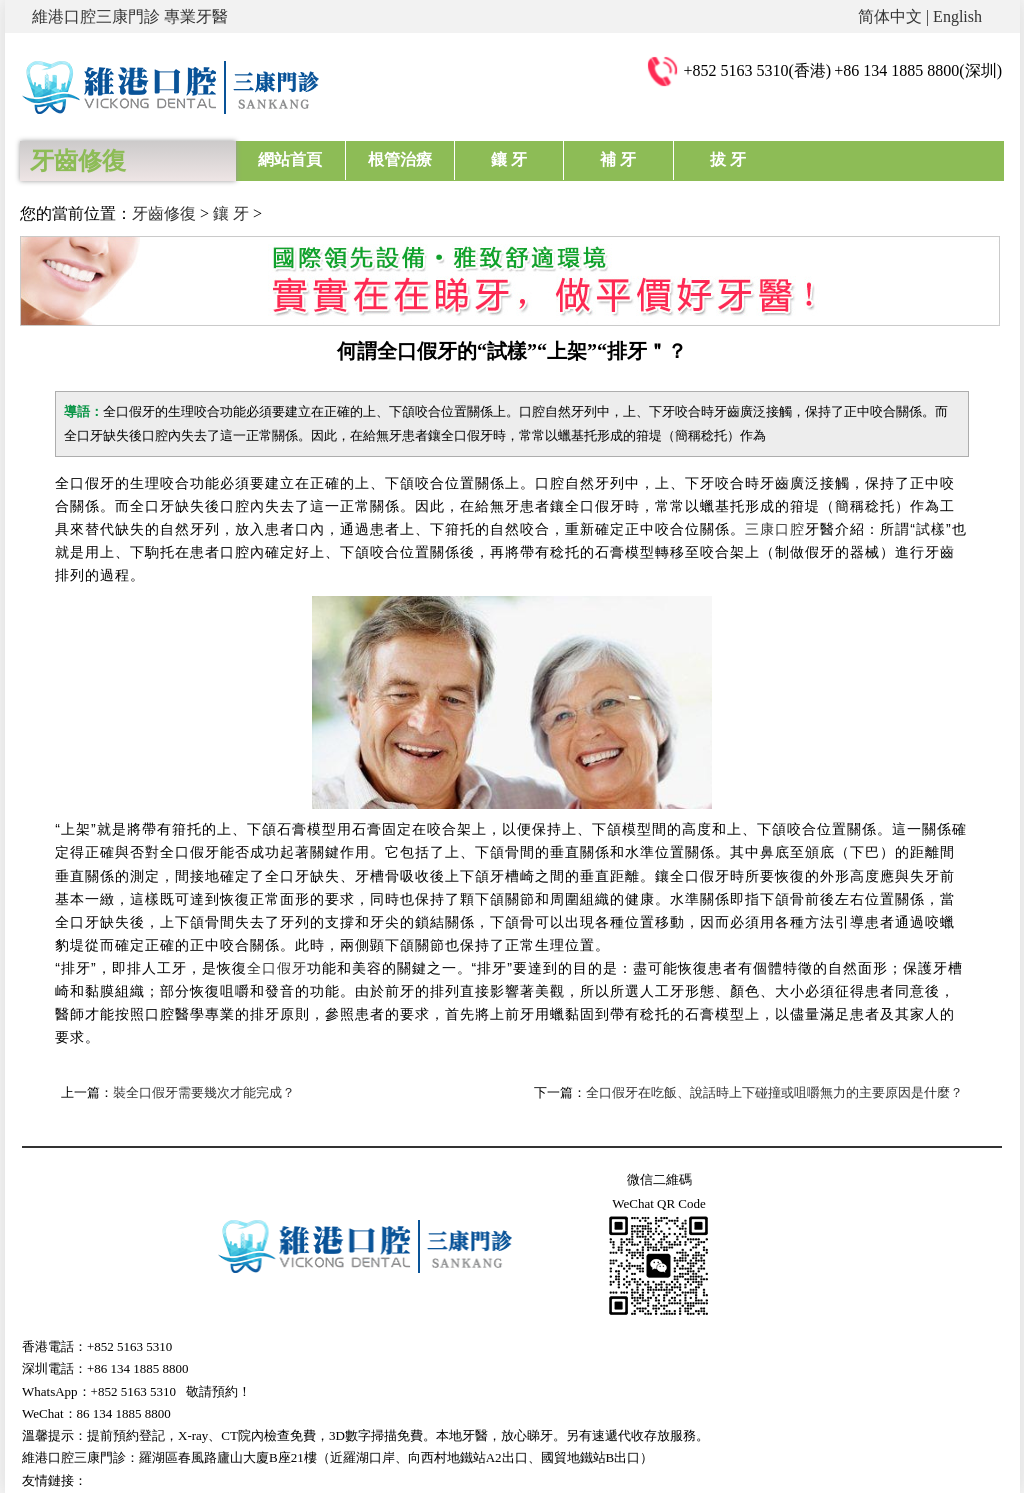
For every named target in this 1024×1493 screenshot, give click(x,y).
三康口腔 (775, 529)
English (957, 16)
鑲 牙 (509, 159)
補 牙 (618, 159)
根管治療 (400, 159)
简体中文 (890, 16)
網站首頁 (290, 159)
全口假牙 (277, 968)
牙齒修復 (164, 213)
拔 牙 (728, 159)
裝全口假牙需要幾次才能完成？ (204, 1092)
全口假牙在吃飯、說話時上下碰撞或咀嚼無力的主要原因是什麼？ (774, 1092)
